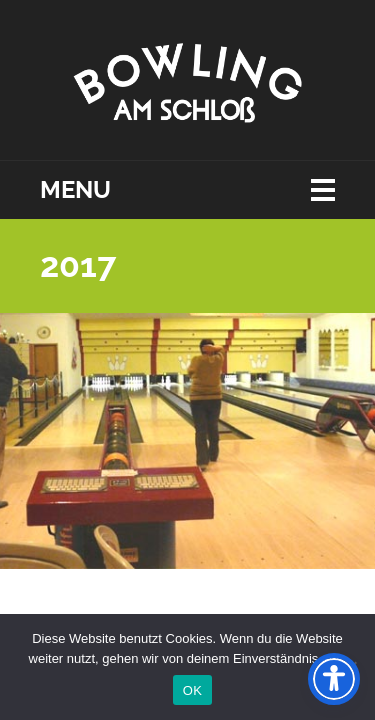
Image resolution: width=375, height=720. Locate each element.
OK (192, 690)
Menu (75, 190)
